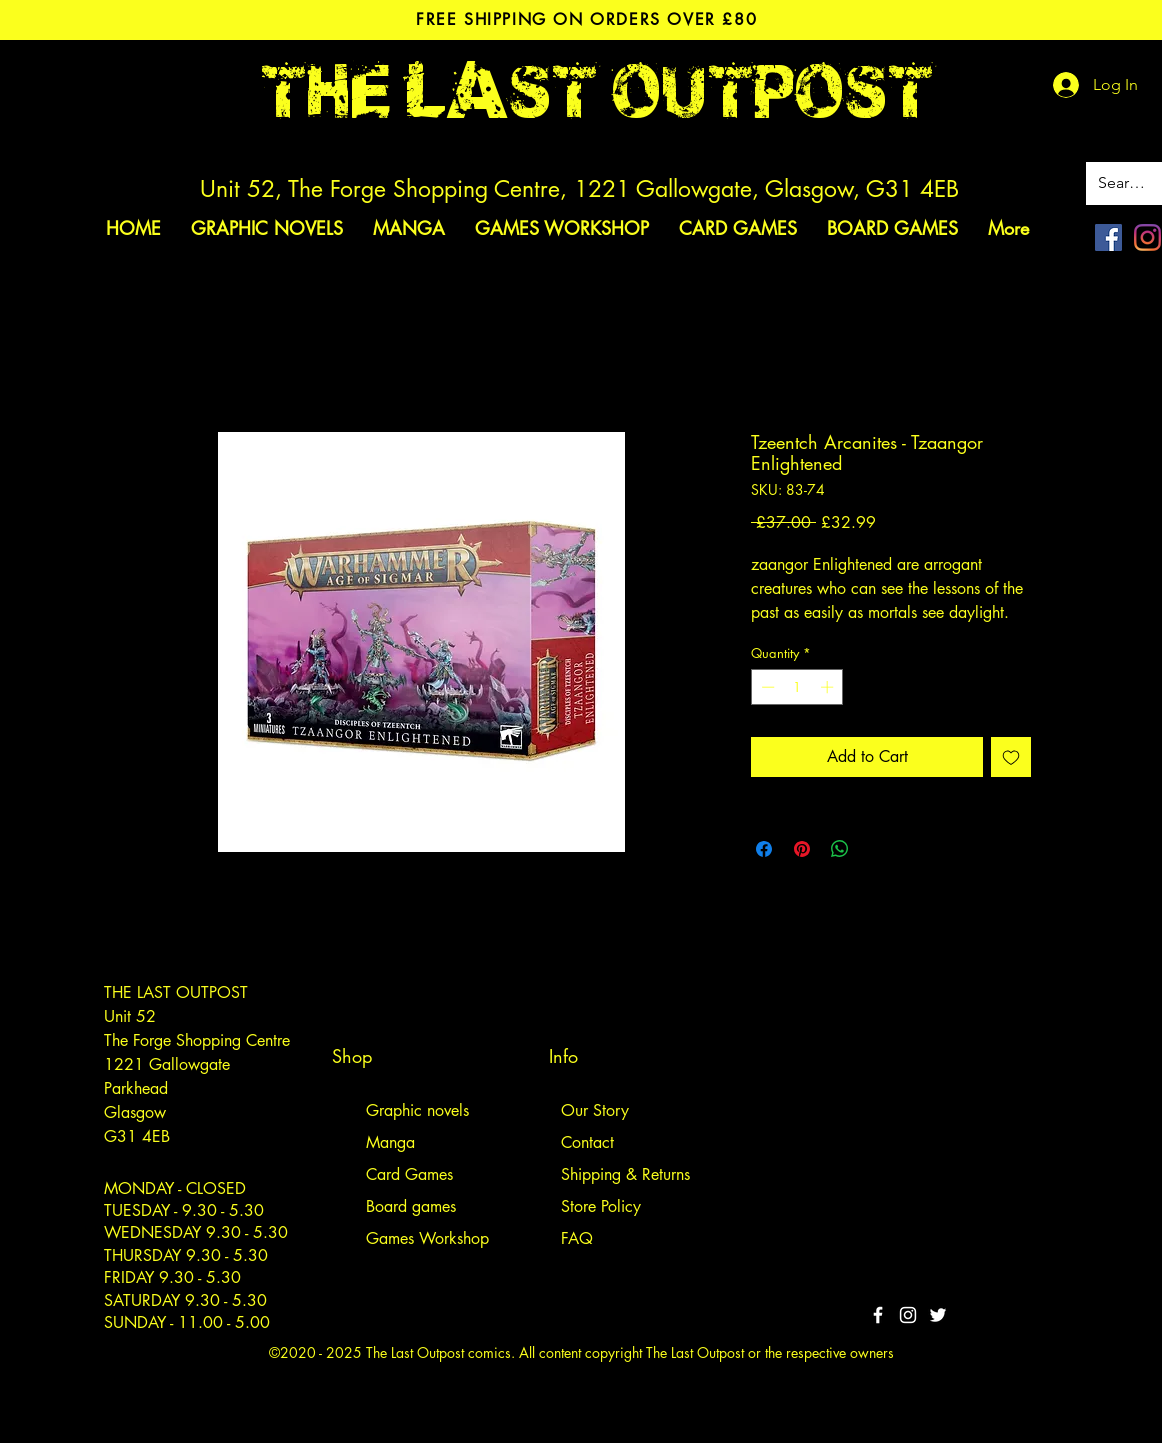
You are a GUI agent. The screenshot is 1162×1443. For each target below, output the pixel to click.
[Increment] (829, 687)
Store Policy (601, 1206)
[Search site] (1125, 183)
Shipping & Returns (625, 1174)
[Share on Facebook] (764, 849)
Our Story (595, 1110)
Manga (390, 1142)
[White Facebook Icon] (878, 1315)
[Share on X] (878, 849)
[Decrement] (766, 687)
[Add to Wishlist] (1011, 757)
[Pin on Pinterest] (802, 849)
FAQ (577, 1238)
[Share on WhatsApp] (840, 849)
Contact (587, 1142)
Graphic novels (417, 1110)
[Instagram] (1147, 237)
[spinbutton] (797, 687)
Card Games (409, 1174)
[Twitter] (938, 1315)
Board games (411, 1206)
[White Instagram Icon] (908, 1315)
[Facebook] (1108, 237)
